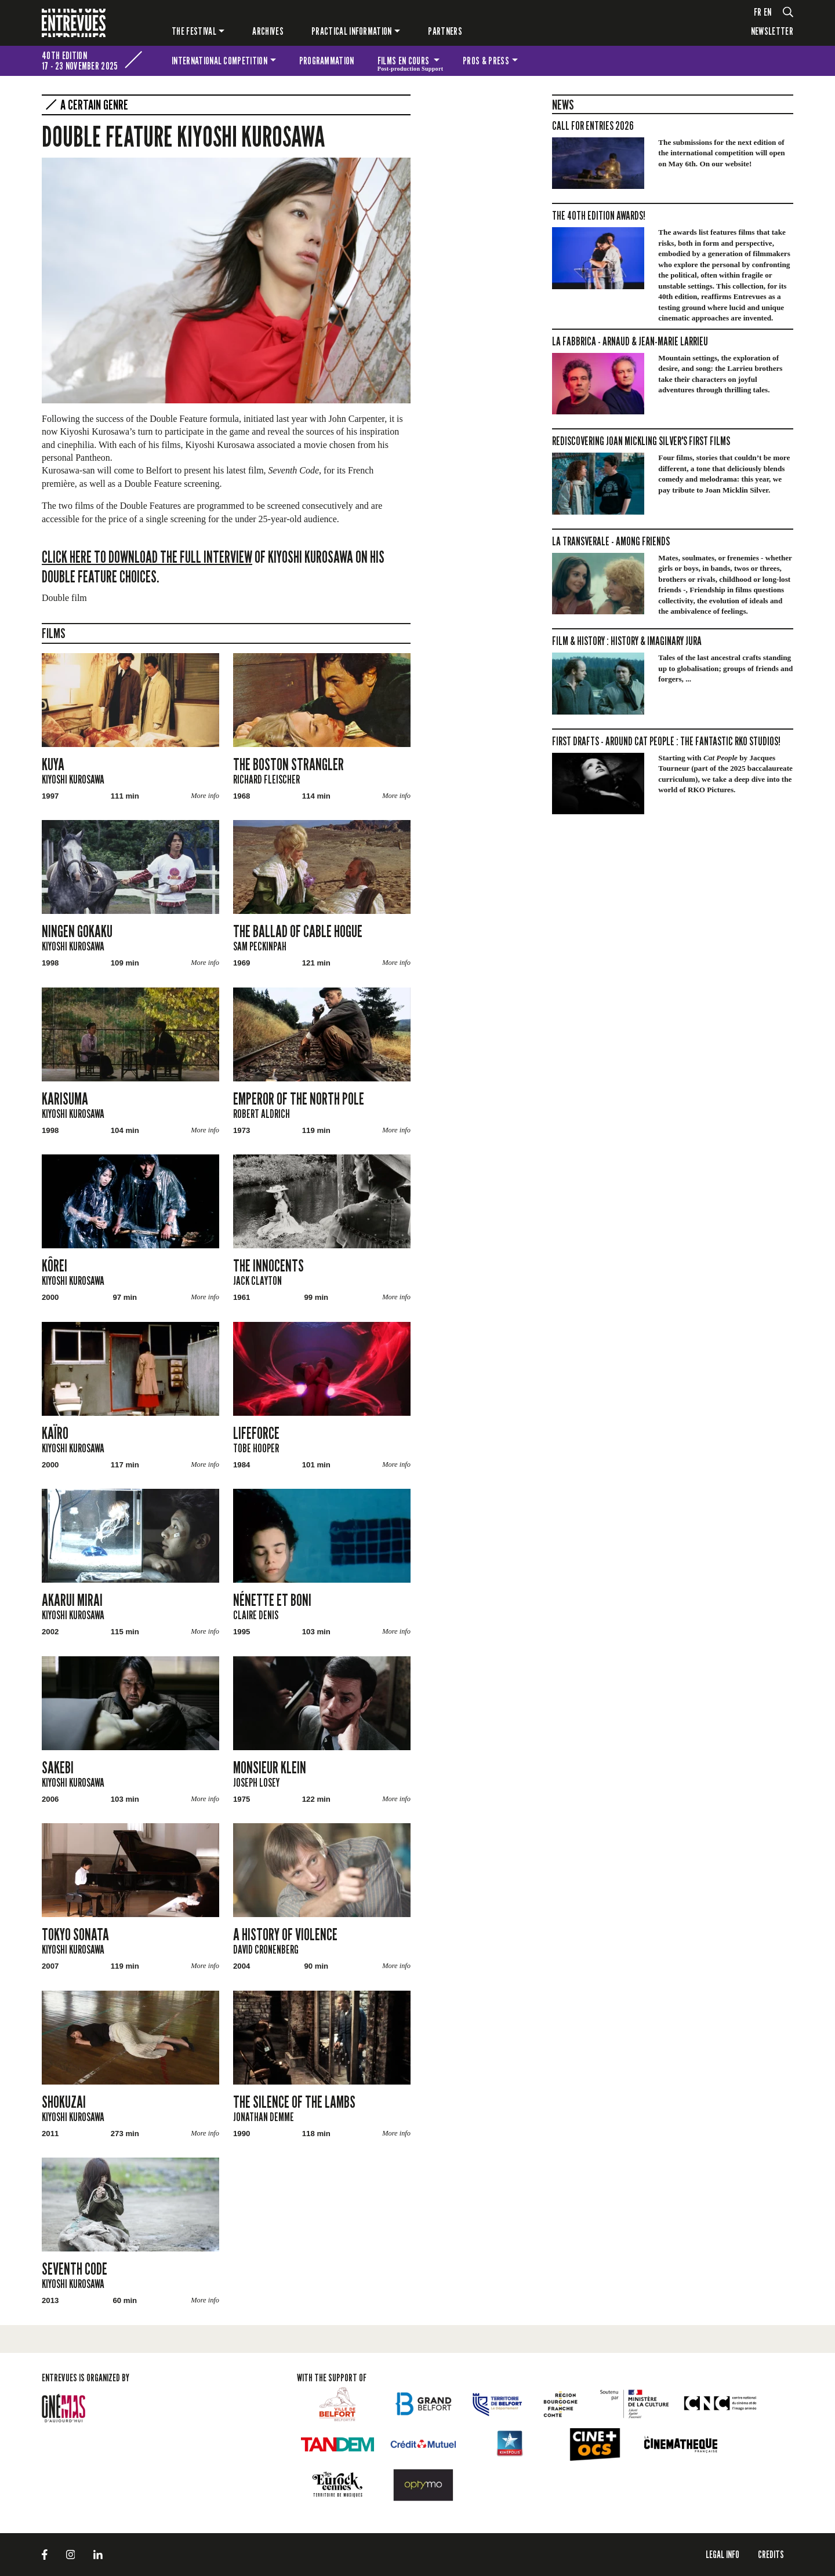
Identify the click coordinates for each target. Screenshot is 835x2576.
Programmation (326, 60)
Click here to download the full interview (147, 557)
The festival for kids (777, 61)
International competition (219, 60)
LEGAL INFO (722, 2554)
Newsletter (772, 31)
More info (205, 796)
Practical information (351, 31)
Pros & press (486, 60)
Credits (771, 2554)
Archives (268, 31)
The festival (194, 31)
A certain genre (94, 105)
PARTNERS (445, 31)
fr (758, 12)
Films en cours (410, 62)
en (768, 12)
